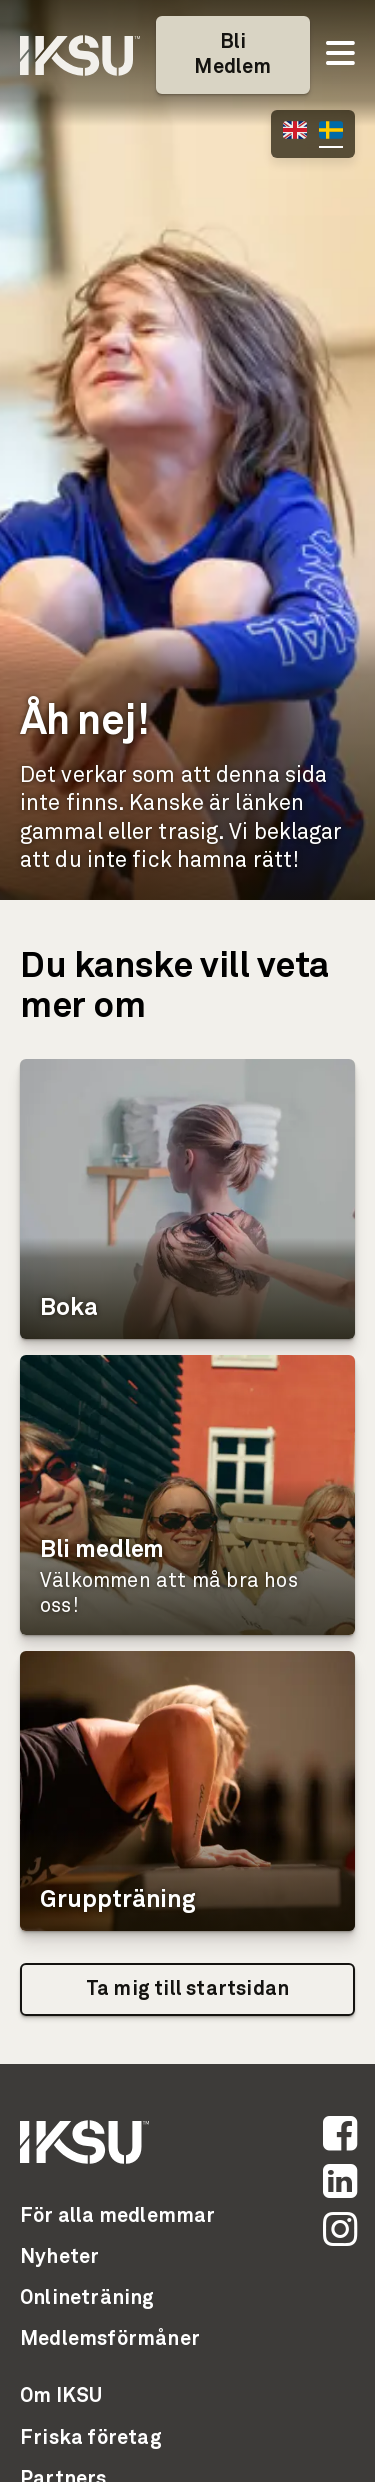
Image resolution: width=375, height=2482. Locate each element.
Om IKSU (61, 2396)
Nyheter (59, 2257)
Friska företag (91, 2438)
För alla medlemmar (118, 2216)
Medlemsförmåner (110, 2339)
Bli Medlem (232, 54)
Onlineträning (87, 2298)
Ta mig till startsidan (187, 1989)
